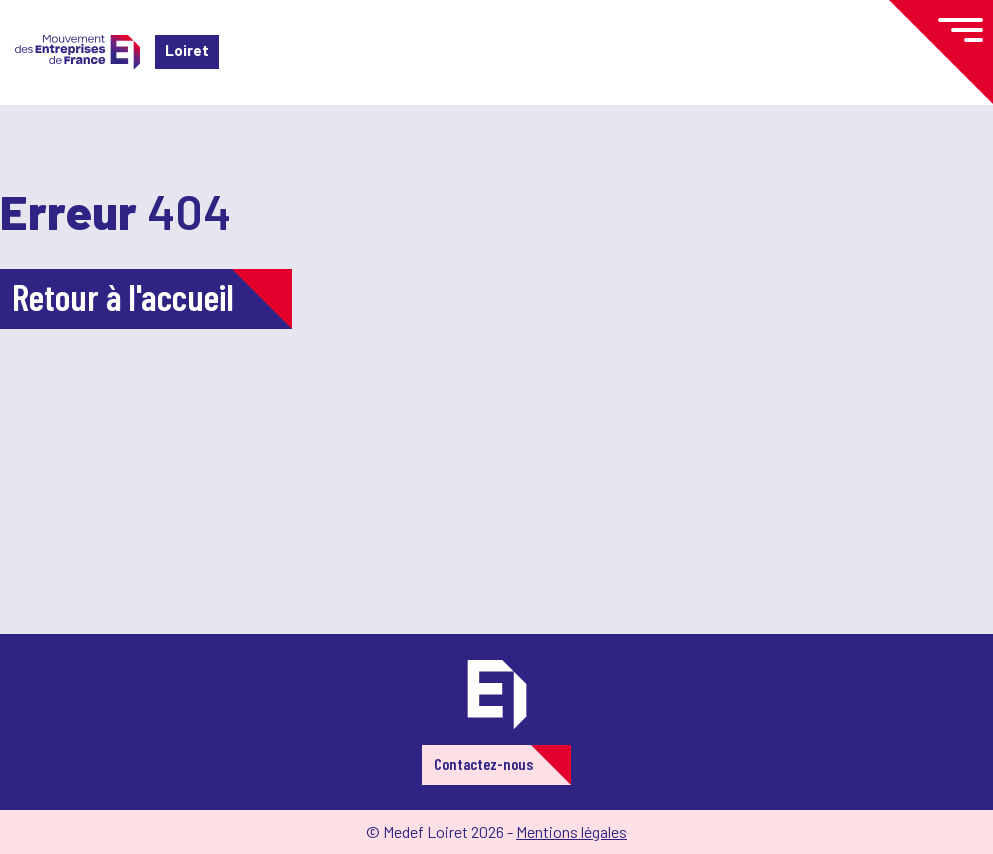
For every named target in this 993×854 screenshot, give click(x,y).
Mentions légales (571, 831)
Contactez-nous (483, 763)
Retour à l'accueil (123, 296)
